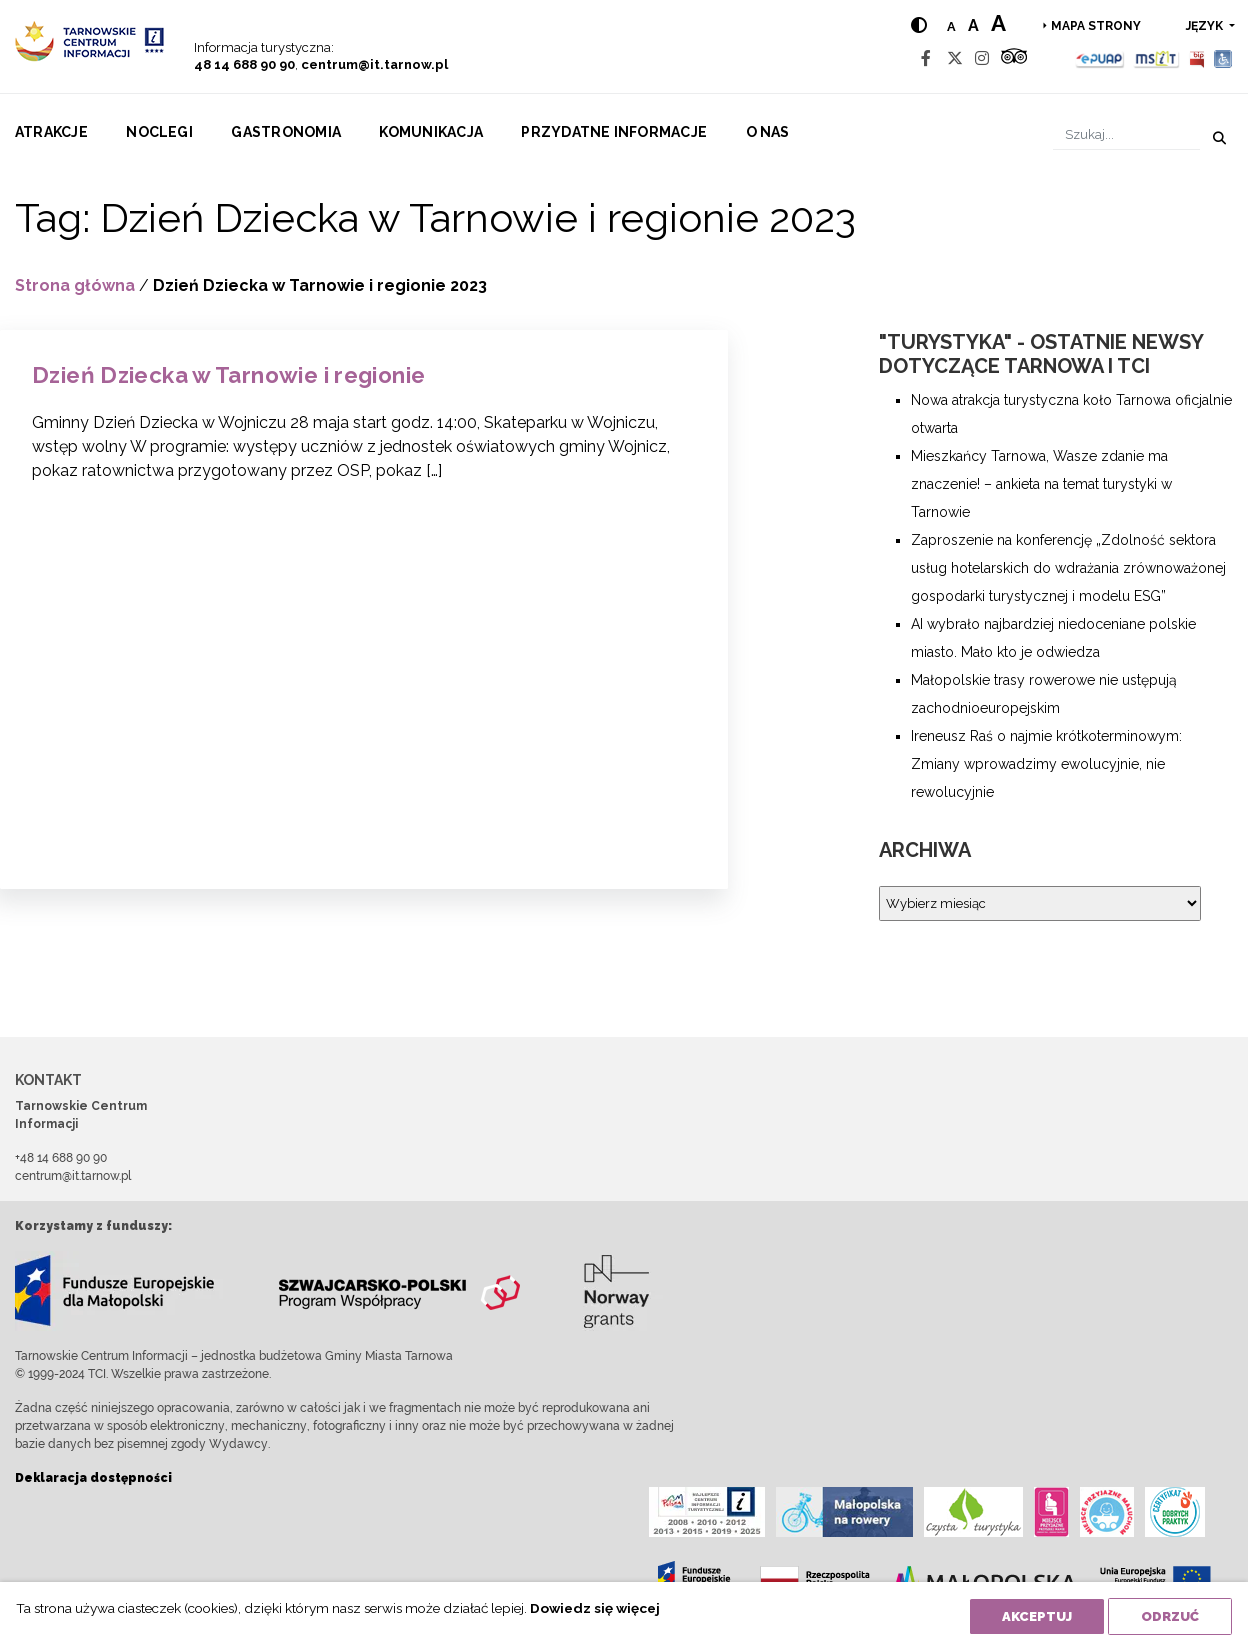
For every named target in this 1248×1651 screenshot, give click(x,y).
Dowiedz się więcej (595, 1608)
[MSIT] (1156, 58)
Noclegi (159, 132)
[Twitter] (955, 58)
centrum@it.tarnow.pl (374, 64)
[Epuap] (1100, 58)
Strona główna (75, 285)
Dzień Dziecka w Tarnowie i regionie (228, 375)
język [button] (1206, 26)
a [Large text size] (998, 23)
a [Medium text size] (973, 25)
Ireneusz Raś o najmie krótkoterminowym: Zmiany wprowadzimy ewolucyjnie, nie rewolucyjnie (1046, 764)
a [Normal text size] (951, 26)
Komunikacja (431, 132)
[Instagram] (982, 58)
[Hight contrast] (919, 25)
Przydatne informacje (614, 132)
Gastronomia (286, 132)
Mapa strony (1096, 26)
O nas (768, 132)
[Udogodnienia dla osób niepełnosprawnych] (1223, 58)
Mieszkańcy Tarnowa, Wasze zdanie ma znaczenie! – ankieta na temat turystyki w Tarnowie (1041, 484)
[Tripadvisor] (1014, 58)
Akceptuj (1037, 1616)
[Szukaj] (1126, 134)
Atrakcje (51, 132)
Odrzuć (1170, 1616)
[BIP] (1197, 58)
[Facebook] (926, 58)
